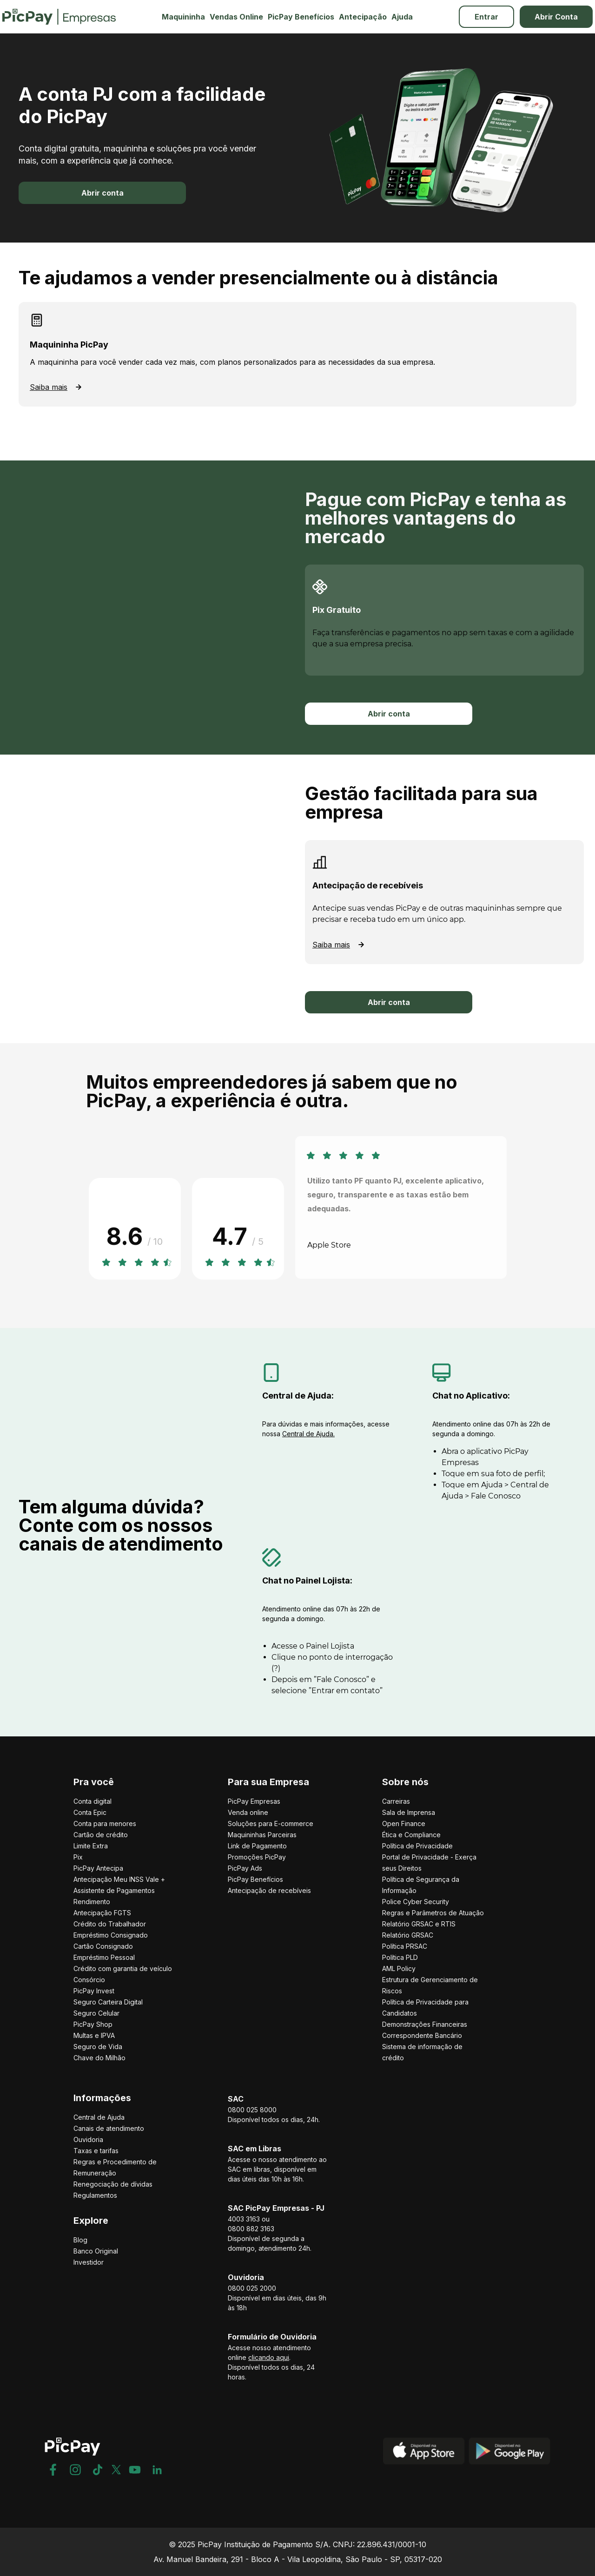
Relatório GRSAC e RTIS (419, 1924)
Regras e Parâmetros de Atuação (433, 1913)
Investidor (88, 2262)
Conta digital (92, 1801)
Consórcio (89, 1980)
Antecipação (363, 16)
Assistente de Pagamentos (114, 1890)
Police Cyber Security (415, 1902)
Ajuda (402, 16)
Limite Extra (90, 1846)
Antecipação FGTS (102, 1913)
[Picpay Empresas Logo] (59, 17)
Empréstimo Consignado (110, 1935)
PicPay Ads (245, 1868)
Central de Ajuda (99, 2117)
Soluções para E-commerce (270, 1823)
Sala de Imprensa (408, 1812)
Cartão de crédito (100, 1835)
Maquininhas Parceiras (262, 1835)
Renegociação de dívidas (112, 2184)
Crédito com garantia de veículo (122, 1968)
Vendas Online (236, 16)
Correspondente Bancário (422, 2035)
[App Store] (424, 2460)
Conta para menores (104, 1823)
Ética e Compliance (411, 1835)
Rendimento (91, 1902)
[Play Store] (509, 2460)
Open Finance (403, 1823)
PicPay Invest (93, 1991)
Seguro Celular (96, 2013)
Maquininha (183, 16)
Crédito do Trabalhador (109, 1924)
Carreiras (396, 1801)
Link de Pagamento (257, 1846)
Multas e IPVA (94, 2035)
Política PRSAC (404, 1946)
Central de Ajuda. (308, 1434)
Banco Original (95, 2251)
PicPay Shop (92, 2024)
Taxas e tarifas (96, 2151)
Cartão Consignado (103, 1946)
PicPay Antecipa (98, 1868)
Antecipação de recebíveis (269, 1890)
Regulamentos (95, 2195)
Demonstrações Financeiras (424, 2024)
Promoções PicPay (257, 1857)
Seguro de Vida (97, 2046)
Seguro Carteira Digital (108, 2002)
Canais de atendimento (108, 2128)
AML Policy (399, 1968)
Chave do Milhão (99, 2058)
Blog (80, 2240)
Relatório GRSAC (407, 1935)
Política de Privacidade (417, 1846)
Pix (78, 1857)
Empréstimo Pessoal (104, 1957)
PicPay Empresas (254, 1801)
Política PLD (400, 1957)
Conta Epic (89, 1812)
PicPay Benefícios (301, 16)
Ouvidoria (88, 2139)
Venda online (248, 1812)
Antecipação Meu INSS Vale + (119, 1879)
